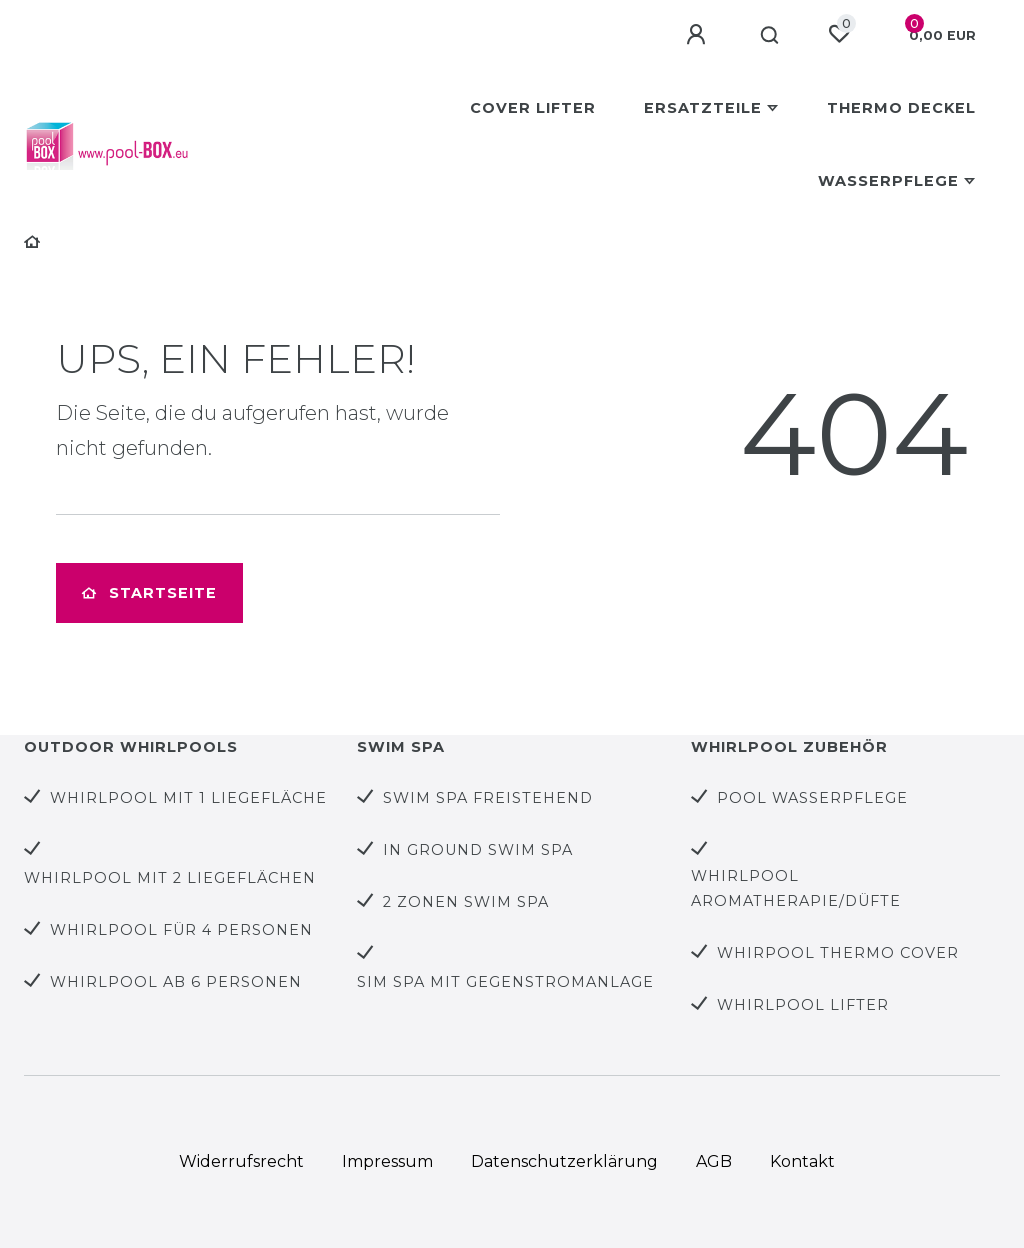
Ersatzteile (703, 108)
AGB (714, 1161)
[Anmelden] (699, 35)
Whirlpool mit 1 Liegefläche (188, 798)
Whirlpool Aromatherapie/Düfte (796, 888)
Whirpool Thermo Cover (838, 953)
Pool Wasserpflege (812, 798)
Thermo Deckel (901, 108)
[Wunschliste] (839, 34)
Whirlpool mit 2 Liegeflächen (170, 878)
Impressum (387, 1161)
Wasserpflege (888, 181)
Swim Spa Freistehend (488, 798)
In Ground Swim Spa (478, 850)
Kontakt (802, 1161)
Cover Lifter (533, 108)
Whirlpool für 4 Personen (181, 930)
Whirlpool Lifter (803, 1005)
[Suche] (770, 36)
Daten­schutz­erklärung (564, 1161)
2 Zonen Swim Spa (466, 902)
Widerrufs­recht (241, 1161)
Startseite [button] (149, 593)
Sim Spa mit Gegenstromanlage (505, 982)
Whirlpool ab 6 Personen (176, 982)
